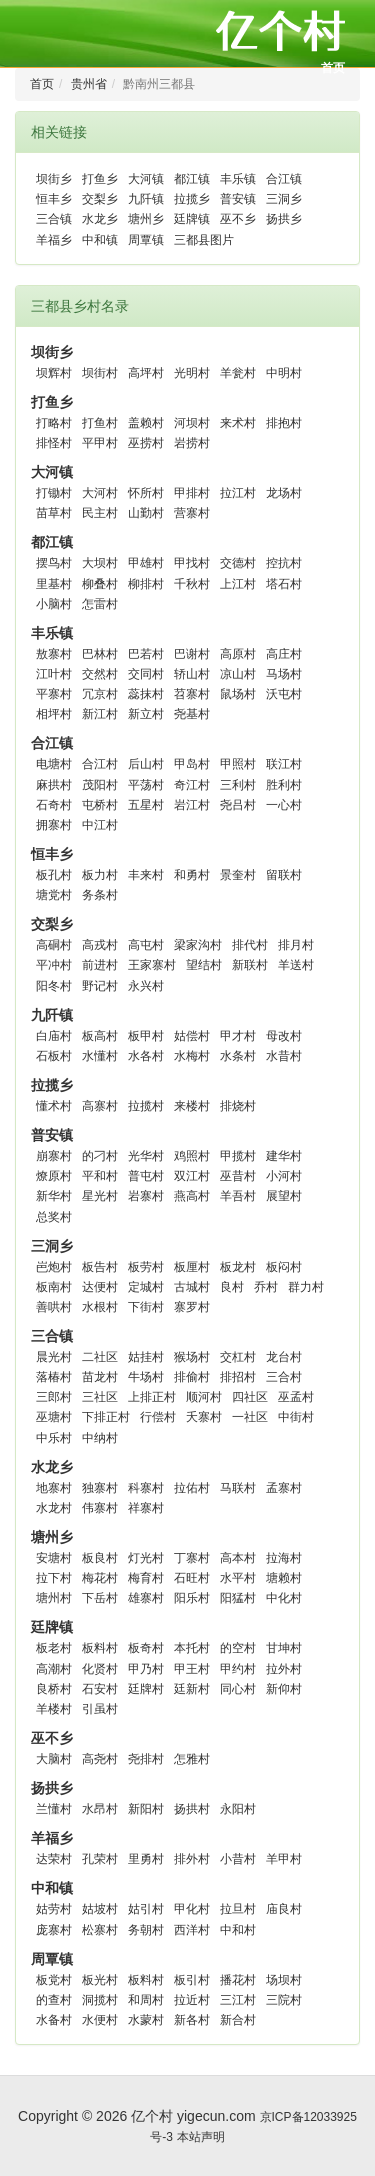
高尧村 (100, 1759)
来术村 (238, 423)
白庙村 (54, 1036)
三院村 (284, 2000)
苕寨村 (192, 694)
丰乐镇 (238, 179)
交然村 (100, 674)
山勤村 (146, 513)
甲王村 (192, 1669)
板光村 (100, 1980)
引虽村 (100, 1709)
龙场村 (284, 493)
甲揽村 (238, 1156)
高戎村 (100, 945)
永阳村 (238, 1809)
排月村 (296, 945)
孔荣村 (100, 1859)
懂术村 (54, 1106)
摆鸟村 (54, 563)
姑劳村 (54, 1909)
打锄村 (54, 493)
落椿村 (54, 1377)
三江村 (238, 2000)
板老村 (54, 1648)
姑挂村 (146, 1357)
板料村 (100, 1648)
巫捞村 (146, 443)
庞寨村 (54, 1930)
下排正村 (106, 1417)
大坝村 (100, 563)
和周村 (146, 2000)
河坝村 (192, 423)
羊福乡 (54, 240)
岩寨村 (146, 1196)
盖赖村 (146, 423)
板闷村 (284, 1267)
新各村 (192, 2020)
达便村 (100, 1287)
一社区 (250, 1417)
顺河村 (204, 1397)
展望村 (284, 1196)
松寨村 (100, 1930)
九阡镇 (146, 199)
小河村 (284, 1176)
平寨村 (54, 694)
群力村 (306, 1287)
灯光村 (146, 1558)
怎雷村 (100, 604)
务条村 (100, 895)
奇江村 (192, 785)
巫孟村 (296, 1397)
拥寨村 (54, 825)
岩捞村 (192, 443)
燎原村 (54, 1176)
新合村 (238, 2020)
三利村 (238, 785)
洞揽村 (100, 2000)
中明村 (284, 373)
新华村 (54, 1196)
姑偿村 (192, 1036)
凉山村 (238, 674)
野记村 (100, 986)
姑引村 (146, 1909)
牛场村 (146, 1377)
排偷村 (192, 1377)
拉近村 (192, 2000)
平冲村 (54, 965)
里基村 (54, 584)
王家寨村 (152, 965)
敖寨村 (54, 654)
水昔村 (284, 1056)
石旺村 (192, 1578)
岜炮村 (54, 1267)
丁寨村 (192, 1558)
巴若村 (146, 654)
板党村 (54, 1980)
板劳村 (146, 1267)
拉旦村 (238, 1909)
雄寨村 (146, 1598)
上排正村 (152, 1397)
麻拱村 (54, 785)
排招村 (238, 1377)
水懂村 (100, 1056)
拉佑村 (192, 1488)
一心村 (284, 805)
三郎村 (54, 1397)
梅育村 (146, 1578)
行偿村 (158, 1417)
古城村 (192, 1287)
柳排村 (146, 584)
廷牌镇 (192, 219)
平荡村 (146, 785)
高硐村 (54, 945)
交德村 (238, 563)
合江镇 (284, 179)
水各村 (146, 1056)
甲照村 (238, 764)
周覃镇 (146, 240)
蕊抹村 (146, 694)
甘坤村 (284, 1648)
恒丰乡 (54, 199)
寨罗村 (192, 1307)
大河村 (100, 493)
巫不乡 (238, 219)
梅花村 (100, 1578)
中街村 (296, 1417)
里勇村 (146, 1859)
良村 (232, 1287)
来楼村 (192, 1106)
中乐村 (54, 1438)
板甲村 (146, 1036)
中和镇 (100, 240)
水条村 (238, 1056)
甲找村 (192, 563)
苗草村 (54, 513)
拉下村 (54, 1578)
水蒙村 (146, 2020)
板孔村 (54, 875)
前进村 (100, 965)
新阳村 (146, 1809)
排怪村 (54, 443)
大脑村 (54, 1759)
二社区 (100, 1357)
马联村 (238, 1488)
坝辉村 (54, 373)
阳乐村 (192, 1598)
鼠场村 (238, 694)
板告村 (100, 1267)
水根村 (100, 1307)
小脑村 (54, 604)
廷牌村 (146, 1689)
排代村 (250, 945)
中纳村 (100, 1438)
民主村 (100, 513)
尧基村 (192, 714)
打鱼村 (100, 423)
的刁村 (100, 1156)
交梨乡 (100, 199)
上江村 (238, 584)
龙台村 (284, 1357)
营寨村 (192, 513)
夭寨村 (204, 1417)
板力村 (100, 875)
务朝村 (146, 1930)
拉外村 (284, 1669)
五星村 (146, 805)
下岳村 (100, 1598)
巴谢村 (192, 654)
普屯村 (146, 1176)
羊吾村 (238, 1196)
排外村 (192, 1859)
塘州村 (54, 1598)
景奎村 (238, 875)
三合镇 (54, 219)
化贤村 (100, 1669)
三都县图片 (204, 240)
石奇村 (54, 805)
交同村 (146, 674)
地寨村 (54, 1488)
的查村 (54, 2000)
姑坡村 (100, 1909)
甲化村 (192, 1909)
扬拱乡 (284, 219)
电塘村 (54, 764)
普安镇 (238, 199)
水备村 (54, 2020)
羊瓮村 (238, 373)
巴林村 (100, 654)
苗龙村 (100, 1377)
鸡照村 (192, 1156)
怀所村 (146, 493)
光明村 (192, 373)
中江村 (100, 825)
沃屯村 (284, 694)
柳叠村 (100, 584)
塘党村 (54, 895)
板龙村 (238, 1267)
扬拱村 (192, 1809)
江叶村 (54, 674)
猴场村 (192, 1357)
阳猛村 (238, 1598)
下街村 (146, 1307)
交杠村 (238, 1357)
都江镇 (192, 179)
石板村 (54, 1056)
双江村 (192, 1176)
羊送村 (296, 965)
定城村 (146, 1287)
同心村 (238, 1689)
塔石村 (284, 584)
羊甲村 (284, 1859)
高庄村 (284, 654)
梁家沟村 (198, 945)
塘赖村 (284, 1578)
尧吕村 (238, 805)
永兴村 (146, 986)
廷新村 (192, 1689)
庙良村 (284, 1909)
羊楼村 (54, 1709)
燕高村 (192, 1196)
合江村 (100, 764)
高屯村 (146, 945)
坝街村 (100, 373)
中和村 (238, 1930)
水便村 (100, 2020)
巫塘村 (54, 1417)
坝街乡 (54, 179)
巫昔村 (238, 1176)
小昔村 (238, 1859)
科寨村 (146, 1488)
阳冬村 (54, 986)
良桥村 (54, 1689)
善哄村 (54, 1307)
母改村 (284, 1036)
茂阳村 (100, 785)
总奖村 (54, 1217)
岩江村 (192, 805)
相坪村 (54, 714)
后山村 (146, 764)
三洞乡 (284, 199)
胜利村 (284, 785)
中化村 (284, 1598)
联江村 (284, 764)
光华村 (146, 1156)
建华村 (284, 1156)
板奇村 (146, 1648)
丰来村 (146, 875)
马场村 (284, 674)
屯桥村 (100, 805)
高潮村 (54, 1669)
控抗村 (284, 563)
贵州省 (89, 84)
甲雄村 (146, 563)
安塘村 (54, 1558)
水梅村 (192, 1056)
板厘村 (192, 1267)
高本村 (238, 1558)
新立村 (146, 714)
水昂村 (100, 1809)
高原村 (238, 654)
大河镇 (146, 179)
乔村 (266, 1287)
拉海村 (284, 1558)
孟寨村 (284, 1488)
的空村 (238, 1648)
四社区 (250, 1397)
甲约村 (238, 1669)
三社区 (100, 1397)
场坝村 (284, 1980)
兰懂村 (54, 1809)
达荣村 (54, 1859)
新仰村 (284, 1689)
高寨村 (100, 1106)
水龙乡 (100, 219)
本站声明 (201, 2137)
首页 (333, 68)
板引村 (192, 1980)
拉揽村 (146, 1106)
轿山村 (192, 674)
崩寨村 (54, 1156)
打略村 (54, 423)
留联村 (284, 875)
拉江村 (238, 493)
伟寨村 (100, 1508)
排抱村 (284, 423)
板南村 (54, 1287)
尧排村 (146, 1759)
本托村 (192, 1648)
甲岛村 (192, 764)
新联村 (250, 965)
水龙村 (54, 1508)
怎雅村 (192, 1759)
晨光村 (54, 1357)
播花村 (238, 1980)
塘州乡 (146, 219)
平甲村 (100, 443)
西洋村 (192, 1930)
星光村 (100, 1196)
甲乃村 (146, 1669)
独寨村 (100, 1488)
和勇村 (192, 875)
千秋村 (192, 584)
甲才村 (238, 1036)
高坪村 (146, 373)
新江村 (100, 714)
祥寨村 (146, 1508)
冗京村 (100, 694)
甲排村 (192, 493)
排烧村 (238, 1106)
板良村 (100, 1558)
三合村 (284, 1377)
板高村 (100, 1036)
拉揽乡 (192, 199)
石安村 (100, 1689)
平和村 (100, 1176)
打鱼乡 (100, 179)
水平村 (238, 1578)
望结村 (204, 965)
